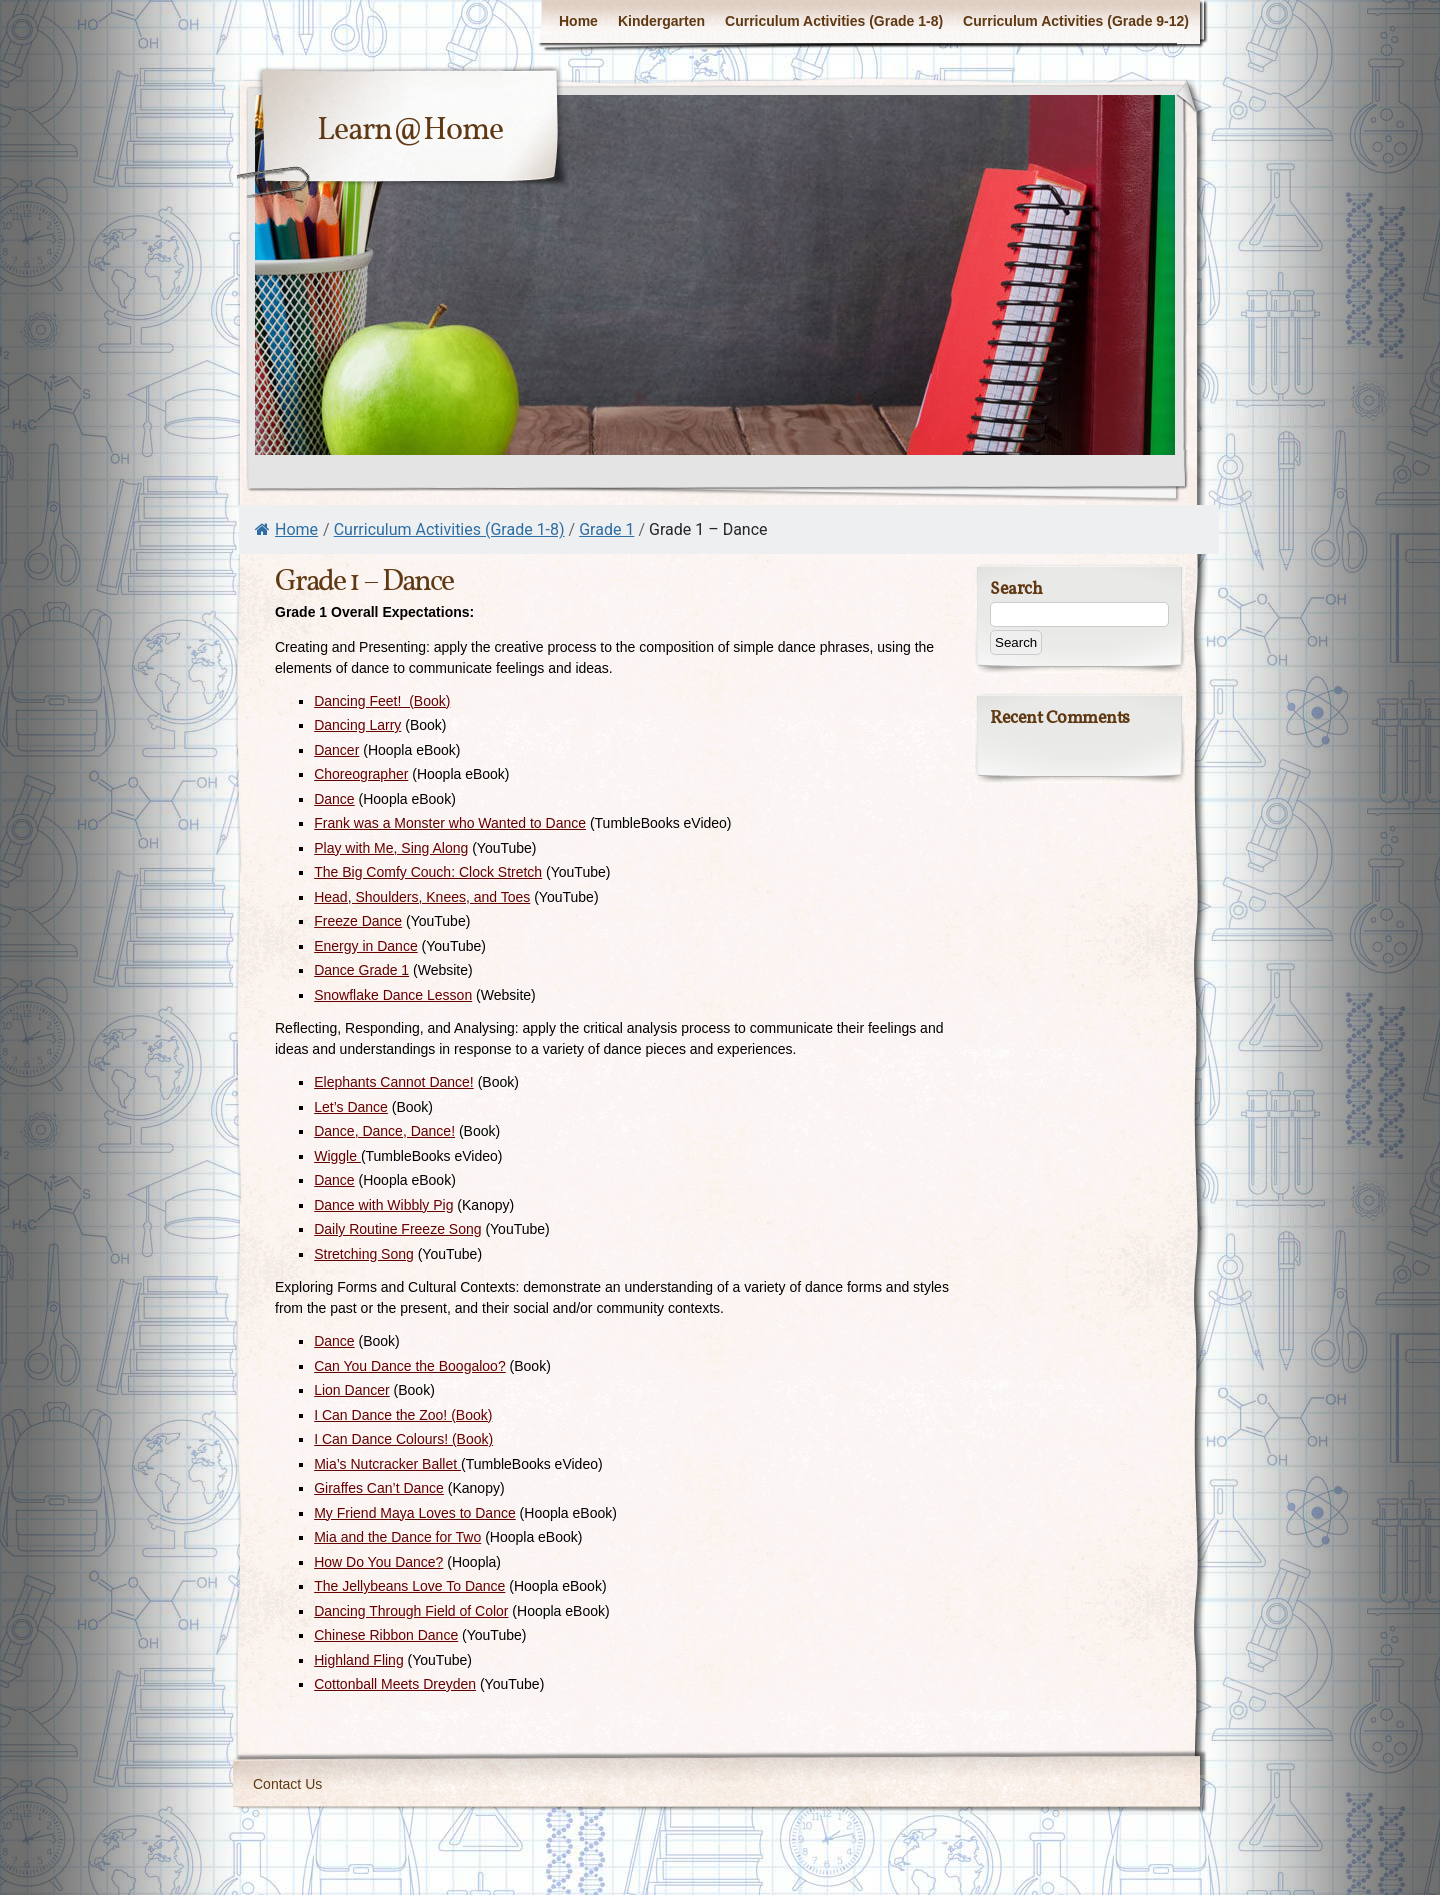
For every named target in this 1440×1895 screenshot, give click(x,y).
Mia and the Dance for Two (397, 1537)
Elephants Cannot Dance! (394, 1082)
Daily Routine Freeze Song (397, 1229)
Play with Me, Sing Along (391, 848)
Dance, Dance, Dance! (384, 1131)
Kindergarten (661, 21)
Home (578, 21)
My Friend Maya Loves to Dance (415, 1513)
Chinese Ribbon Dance (386, 1635)
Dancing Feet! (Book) (382, 701)
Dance (334, 799)
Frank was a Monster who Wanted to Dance (450, 823)
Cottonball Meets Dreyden (395, 1684)
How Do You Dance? (378, 1562)
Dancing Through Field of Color (411, 1611)
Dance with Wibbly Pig (383, 1205)
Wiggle (337, 1156)
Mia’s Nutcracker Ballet (387, 1464)
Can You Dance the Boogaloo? (410, 1366)
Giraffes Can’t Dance (379, 1488)
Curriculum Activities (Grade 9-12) (1076, 21)
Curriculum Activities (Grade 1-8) (834, 21)
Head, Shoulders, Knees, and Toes (422, 897)
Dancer (336, 750)
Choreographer (361, 774)
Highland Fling (359, 1660)
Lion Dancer (352, 1390)
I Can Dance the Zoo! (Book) (403, 1415)
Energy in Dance (366, 946)
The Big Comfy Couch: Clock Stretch (428, 872)
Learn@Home (410, 131)
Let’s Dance (351, 1107)
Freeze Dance (358, 921)
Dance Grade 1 (361, 970)
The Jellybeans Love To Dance (409, 1586)
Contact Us (287, 1784)
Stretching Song (364, 1254)
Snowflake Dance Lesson (393, 995)
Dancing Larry (357, 725)
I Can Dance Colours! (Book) (403, 1439)
